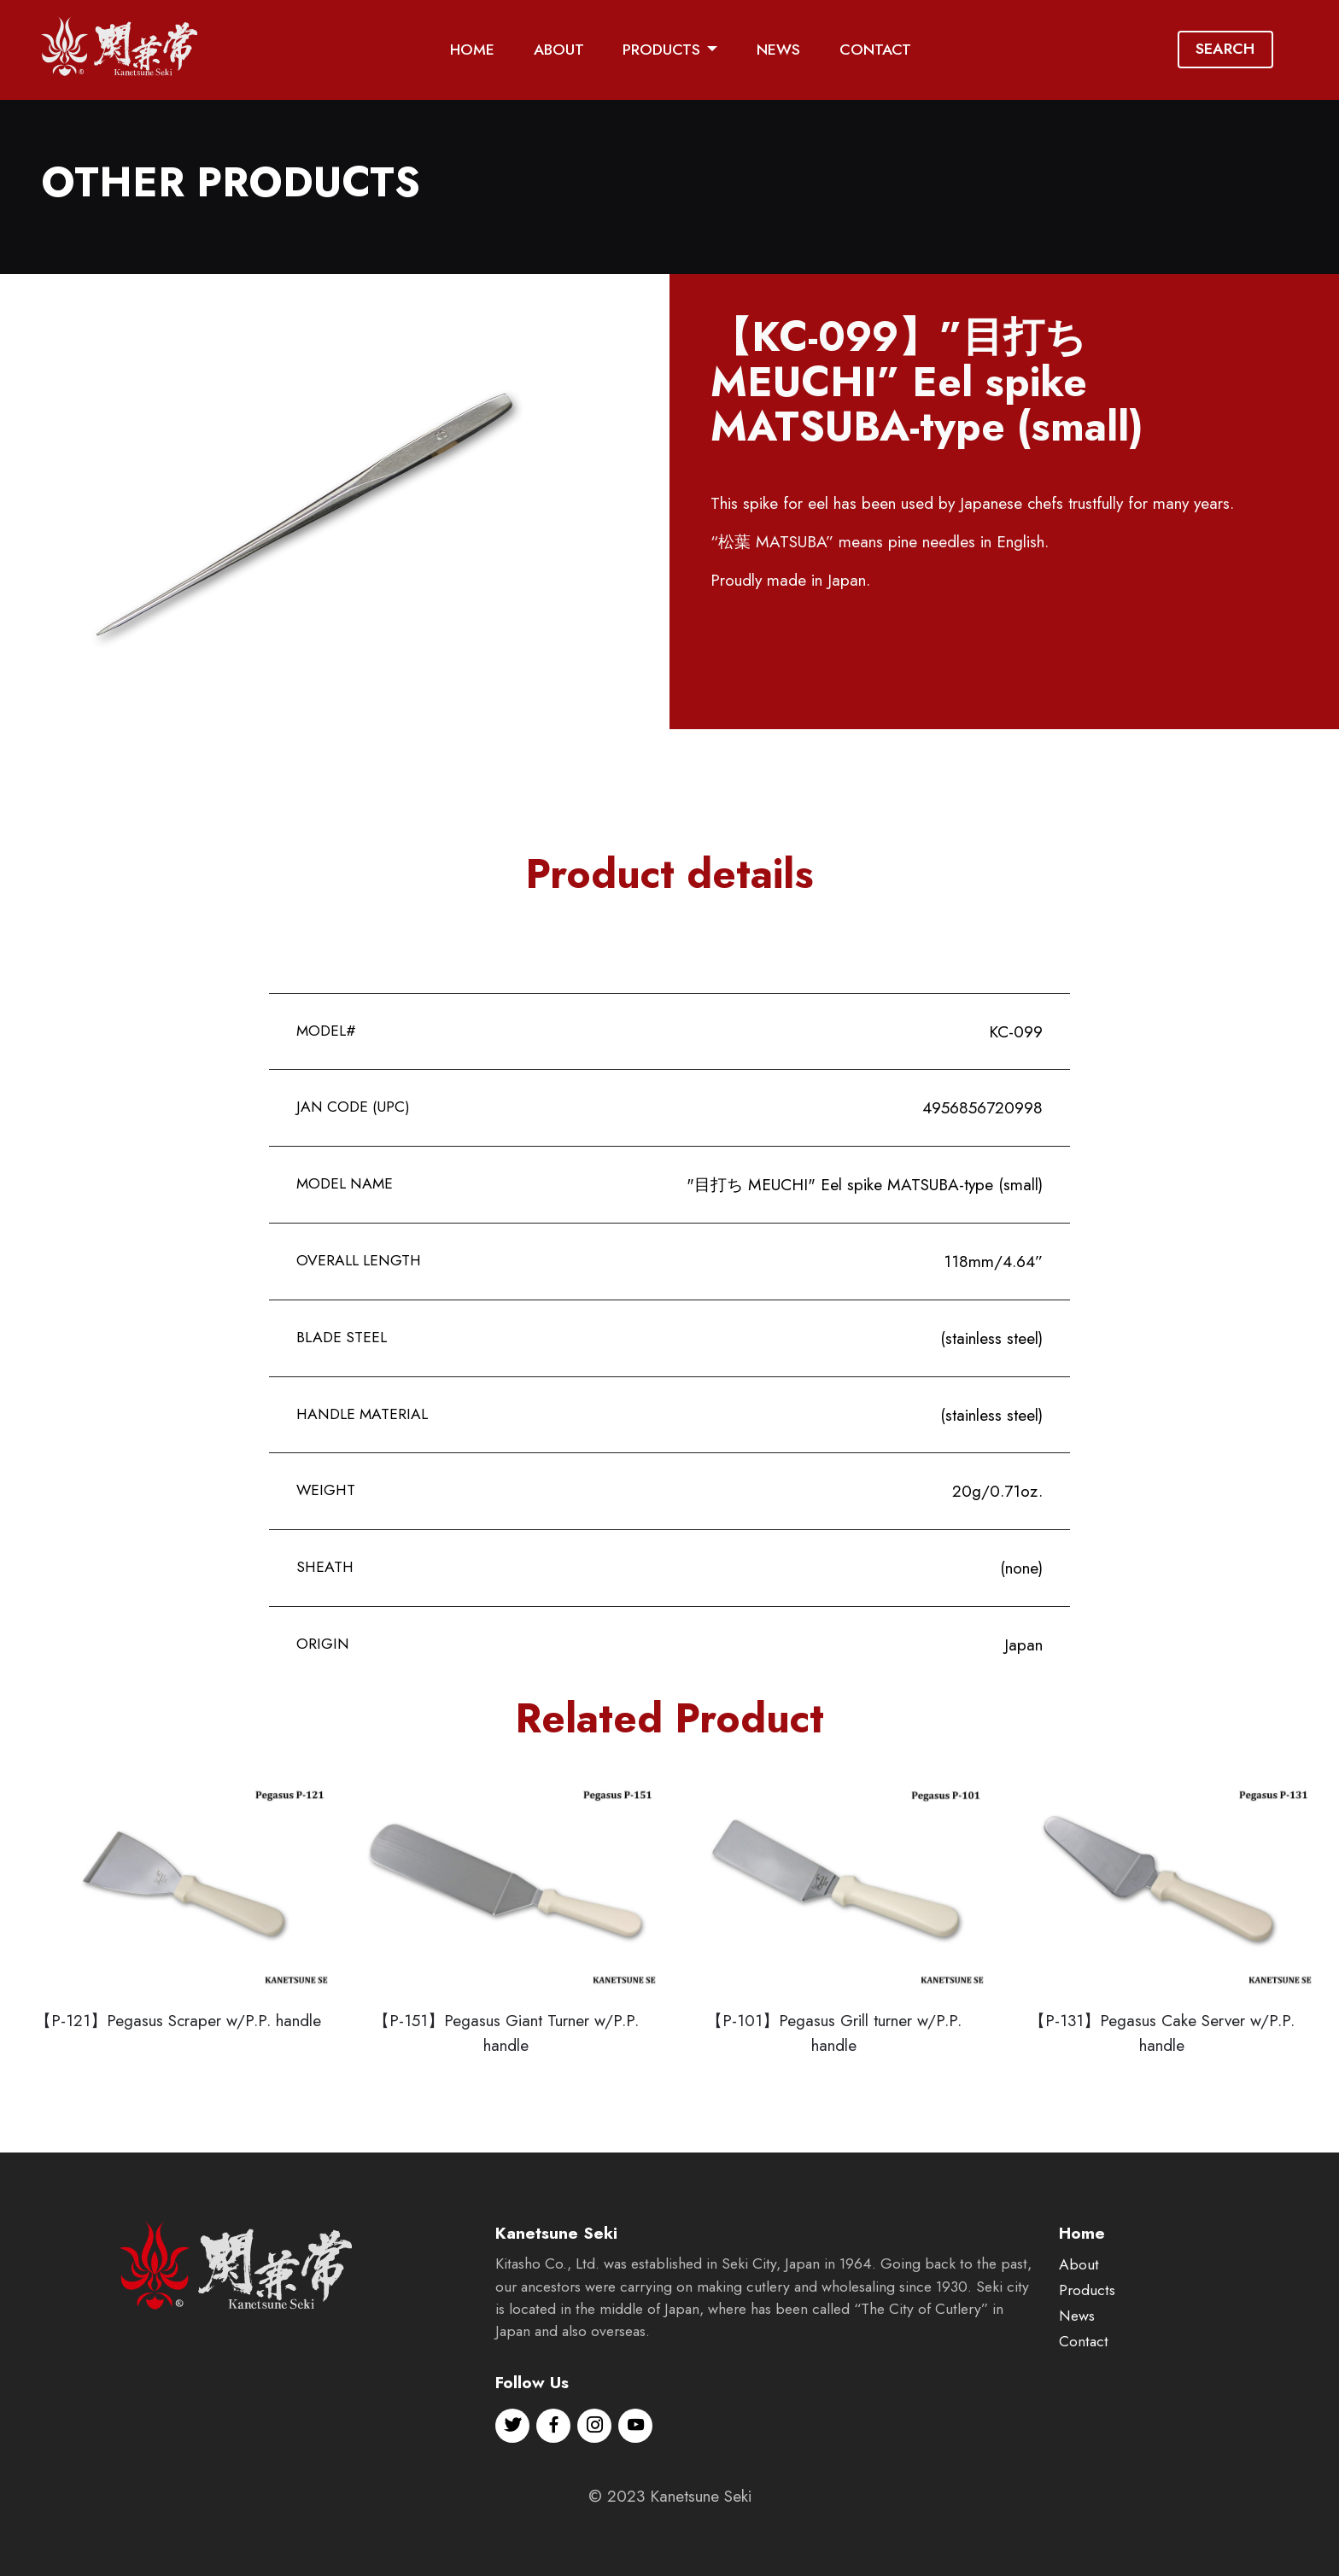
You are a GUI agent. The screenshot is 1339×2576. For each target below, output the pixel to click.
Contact (1083, 2386)
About (1079, 2310)
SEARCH (1225, 49)
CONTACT (875, 49)
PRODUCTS (661, 49)
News (1077, 2361)
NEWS (778, 49)
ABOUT (559, 49)
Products (1087, 2335)
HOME (472, 49)
